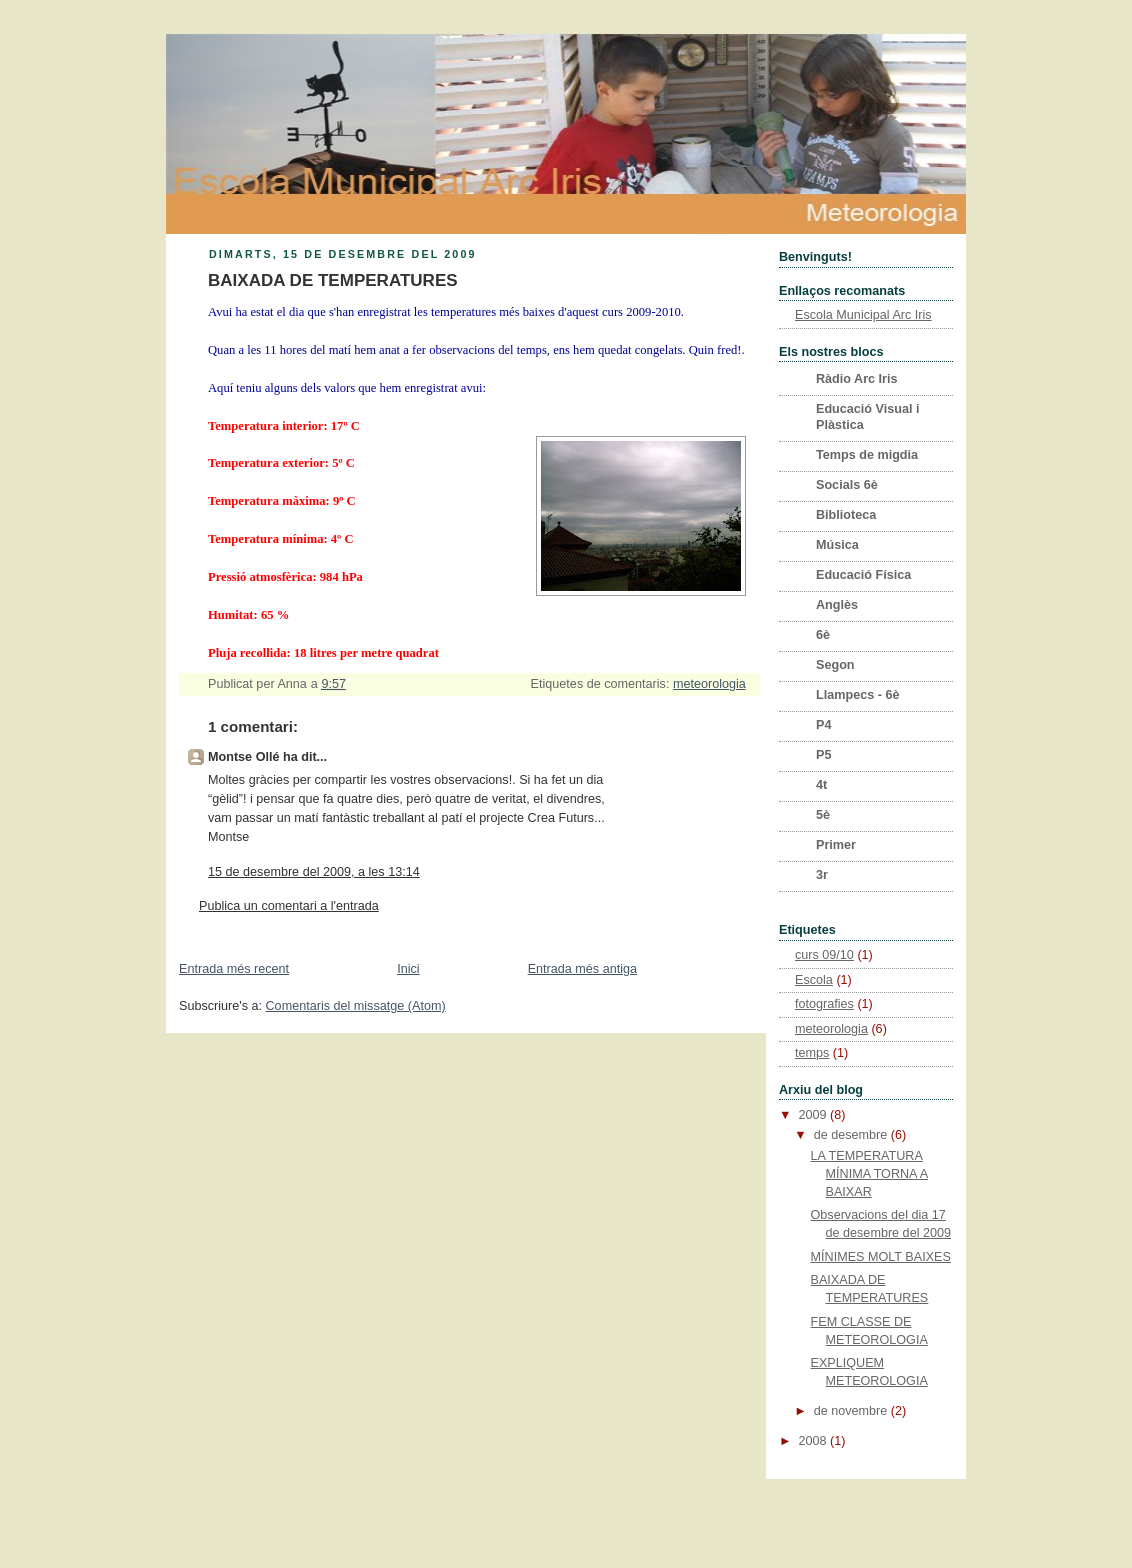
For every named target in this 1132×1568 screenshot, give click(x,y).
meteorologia (709, 684)
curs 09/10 (824, 955)
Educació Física (863, 575)
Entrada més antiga (582, 969)
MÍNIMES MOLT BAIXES (881, 1257)
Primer (836, 845)
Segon (835, 665)
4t (821, 785)
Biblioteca (846, 515)
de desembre (852, 1135)
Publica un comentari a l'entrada (289, 906)
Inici (408, 969)
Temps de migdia (867, 455)
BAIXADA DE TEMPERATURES (333, 280)
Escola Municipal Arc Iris (863, 315)
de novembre (852, 1411)
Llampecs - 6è (857, 695)
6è (823, 635)
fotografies (824, 1004)
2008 (815, 1441)
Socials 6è (847, 485)
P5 (823, 755)
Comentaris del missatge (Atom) (356, 1006)
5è (823, 815)
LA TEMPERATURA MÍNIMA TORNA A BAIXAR (870, 1173)
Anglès (837, 605)
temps (812, 1053)
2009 (815, 1115)
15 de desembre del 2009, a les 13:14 (314, 872)
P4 (823, 725)
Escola (814, 980)
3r (822, 875)
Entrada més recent (234, 969)
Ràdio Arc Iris (857, 379)
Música (837, 545)
